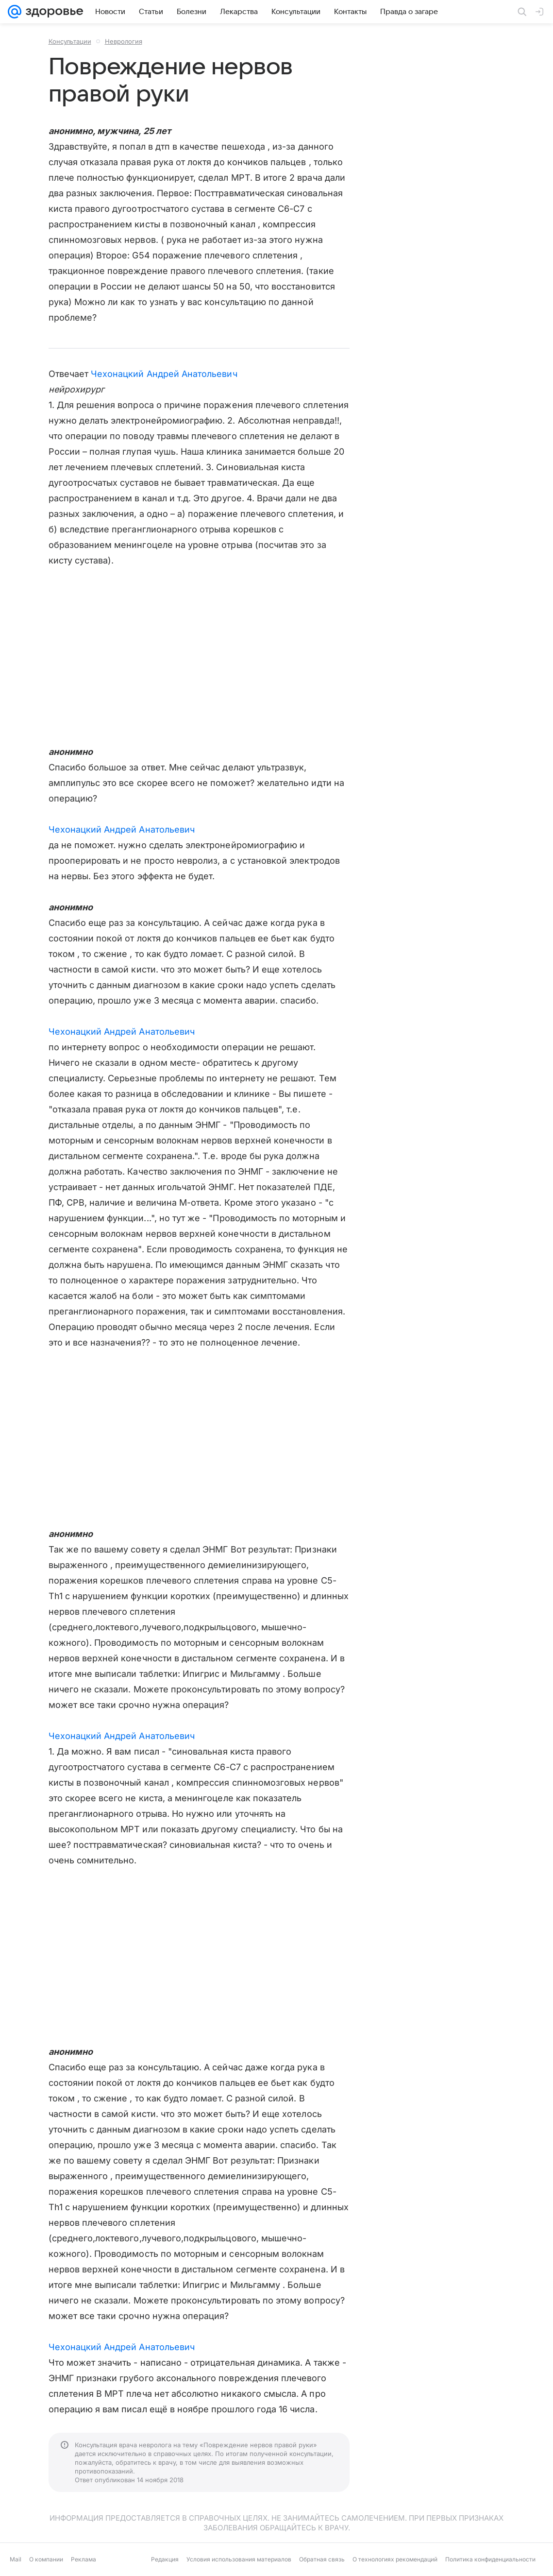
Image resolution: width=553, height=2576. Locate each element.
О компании (46, 2559)
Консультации (70, 41)
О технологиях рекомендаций (394, 2559)
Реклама (83, 2559)
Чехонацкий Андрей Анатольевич (164, 374)
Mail (15, 2559)
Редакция (165, 2559)
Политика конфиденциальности (490, 2559)
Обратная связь (322, 2559)
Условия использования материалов (238, 2559)
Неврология (123, 41)
